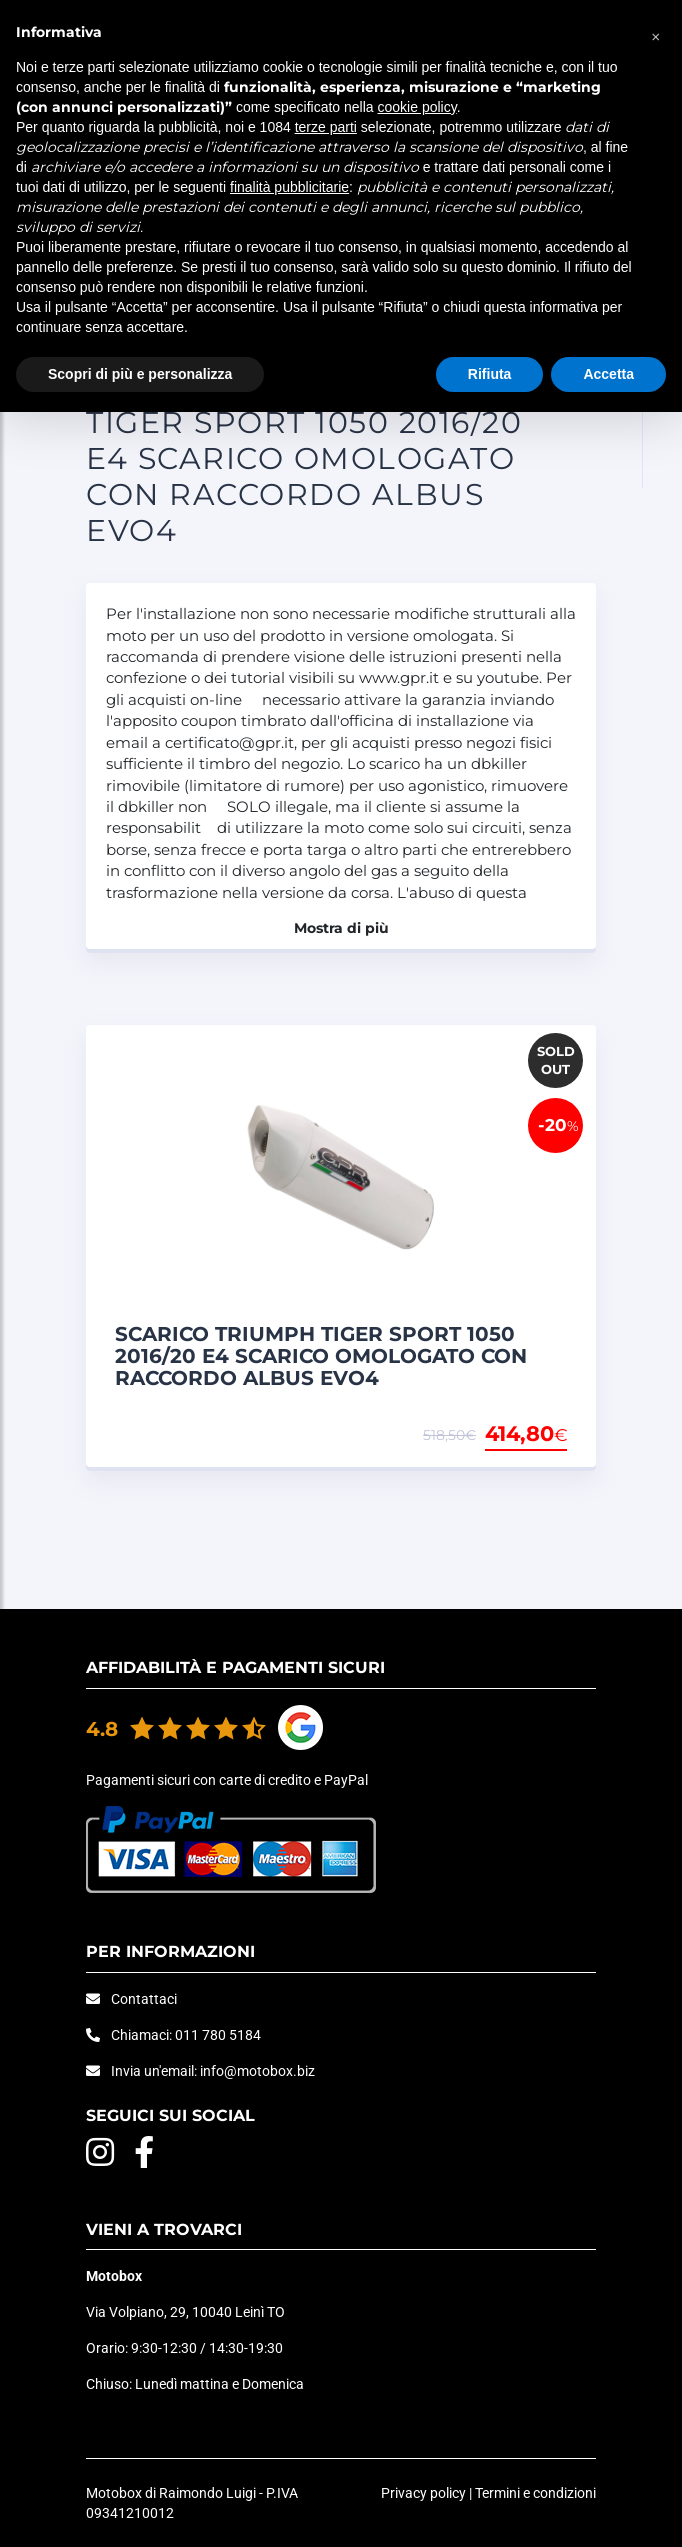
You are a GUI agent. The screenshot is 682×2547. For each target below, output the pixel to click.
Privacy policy (423, 2493)
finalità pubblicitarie (289, 187)
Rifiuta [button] (490, 374)
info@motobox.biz (257, 2071)
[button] (656, 32)
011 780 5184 (218, 2035)
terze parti (326, 127)
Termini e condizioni (535, 2493)
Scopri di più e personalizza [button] (140, 374)
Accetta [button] (608, 374)
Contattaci (144, 1999)
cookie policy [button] (417, 107)
